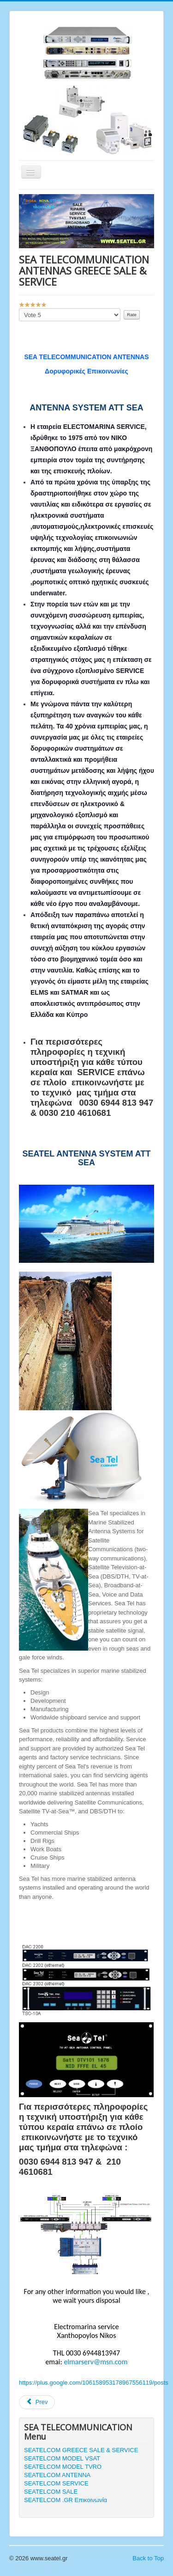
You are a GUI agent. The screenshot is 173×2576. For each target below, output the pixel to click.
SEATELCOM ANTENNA (57, 2475)
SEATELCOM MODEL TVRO (62, 2466)
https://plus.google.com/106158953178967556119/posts (93, 2382)
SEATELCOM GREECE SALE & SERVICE (81, 2450)
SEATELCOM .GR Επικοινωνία (65, 2499)
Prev (37, 2402)
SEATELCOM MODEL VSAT (62, 2458)
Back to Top (148, 2558)
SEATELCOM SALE (51, 2491)
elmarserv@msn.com (95, 2361)
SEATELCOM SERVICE (56, 2483)
